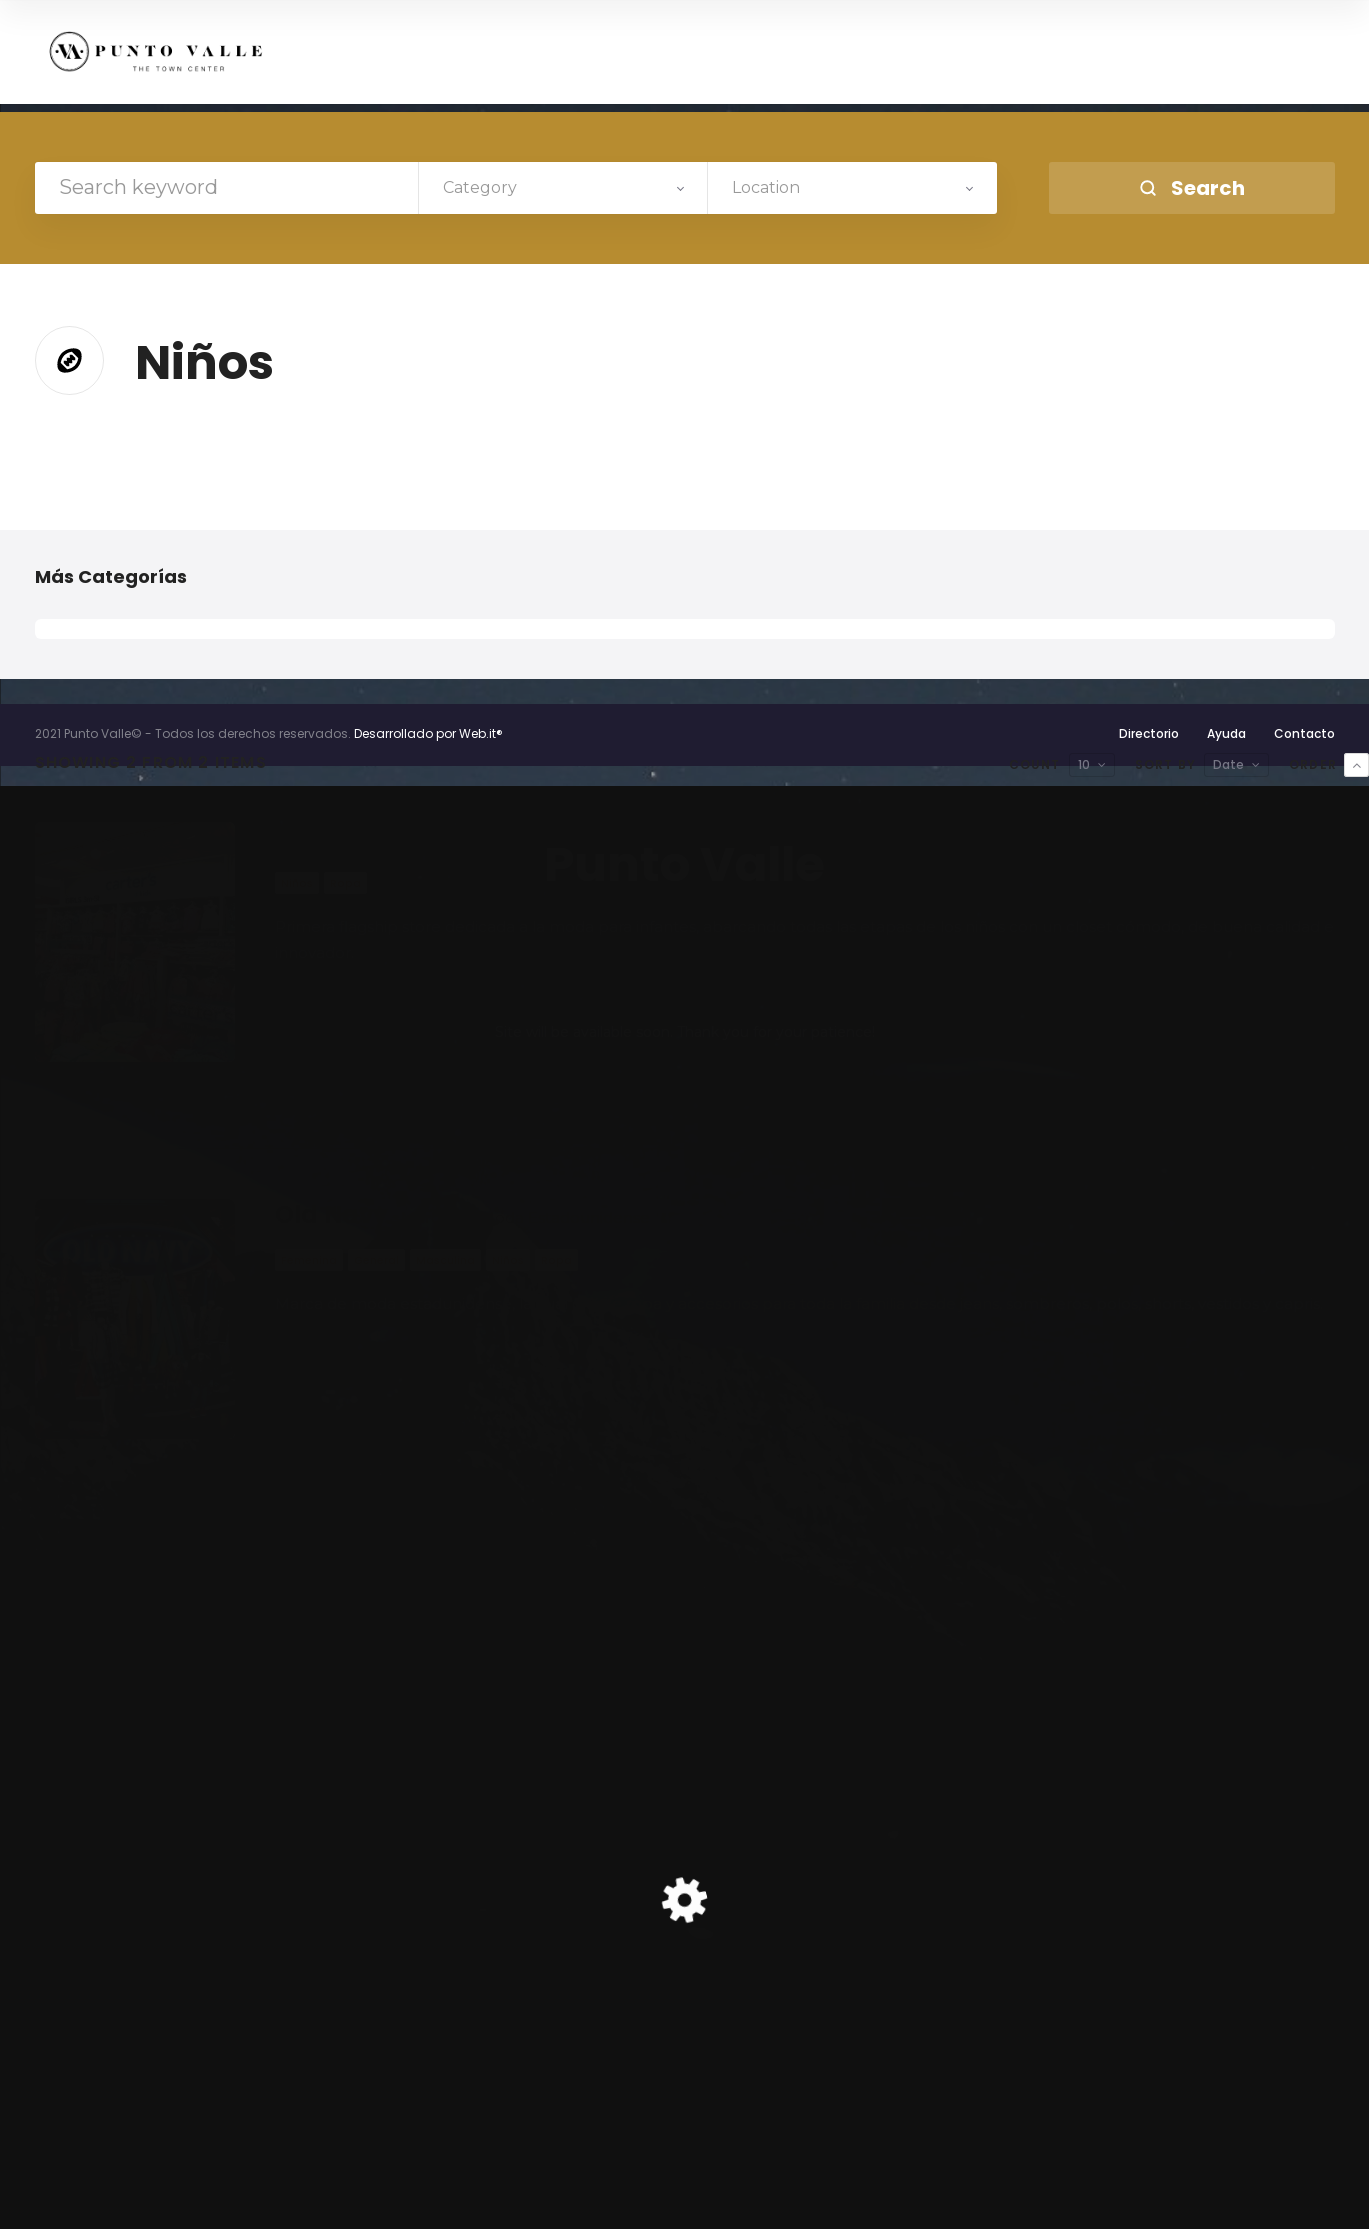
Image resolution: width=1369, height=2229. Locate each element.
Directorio (1149, 733)
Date (1228, 764)
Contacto (1304, 733)
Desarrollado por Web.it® (428, 733)
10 (1084, 764)
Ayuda (1226, 733)
